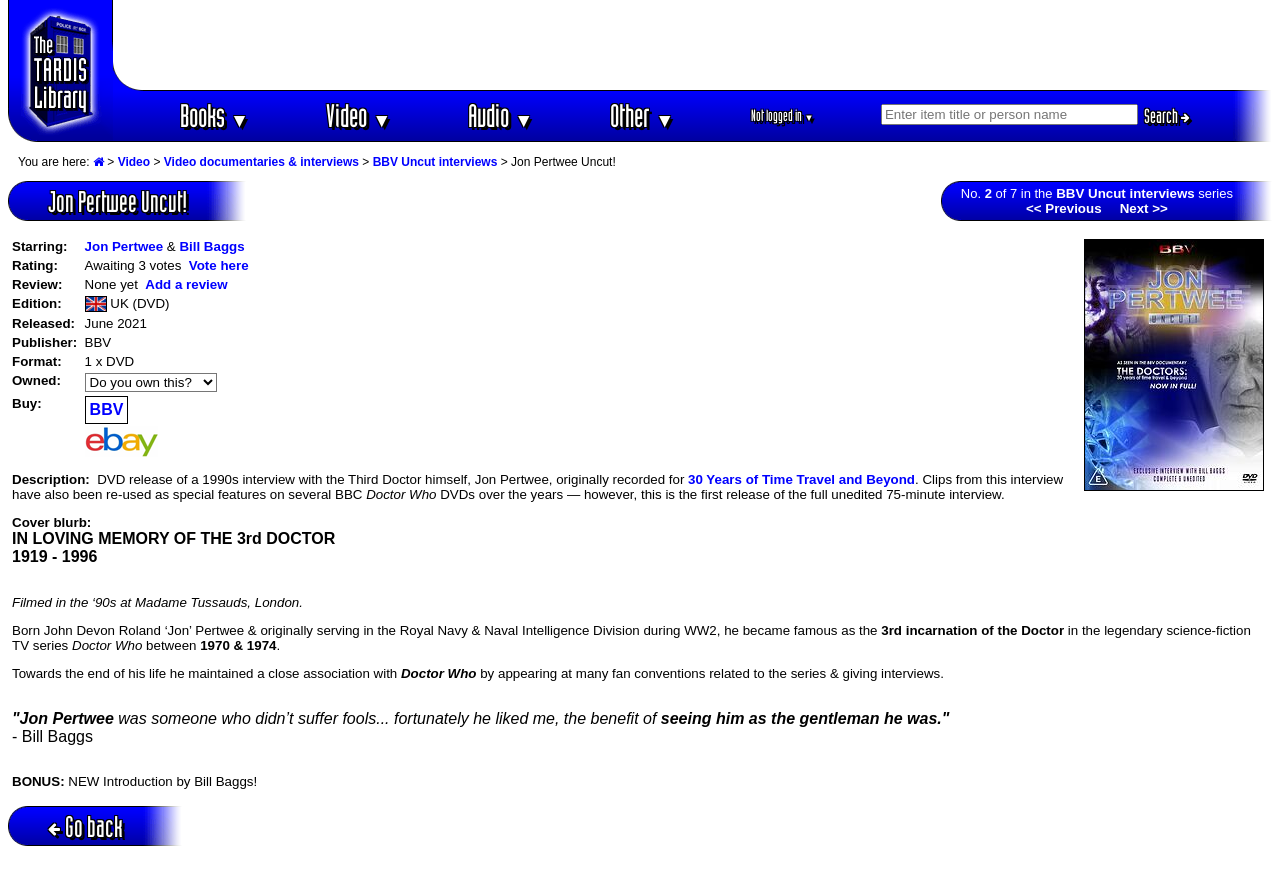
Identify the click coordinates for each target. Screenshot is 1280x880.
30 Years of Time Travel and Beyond (801, 479)
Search (1167, 116)
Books (214, 115)
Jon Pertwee (124, 246)
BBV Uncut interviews (435, 162)
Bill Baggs (211, 246)
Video (358, 115)
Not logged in (782, 115)
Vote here (219, 265)
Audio (500, 115)
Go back (85, 826)
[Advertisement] (693, 45)
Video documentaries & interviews (261, 162)
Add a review (186, 284)
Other (642, 115)
